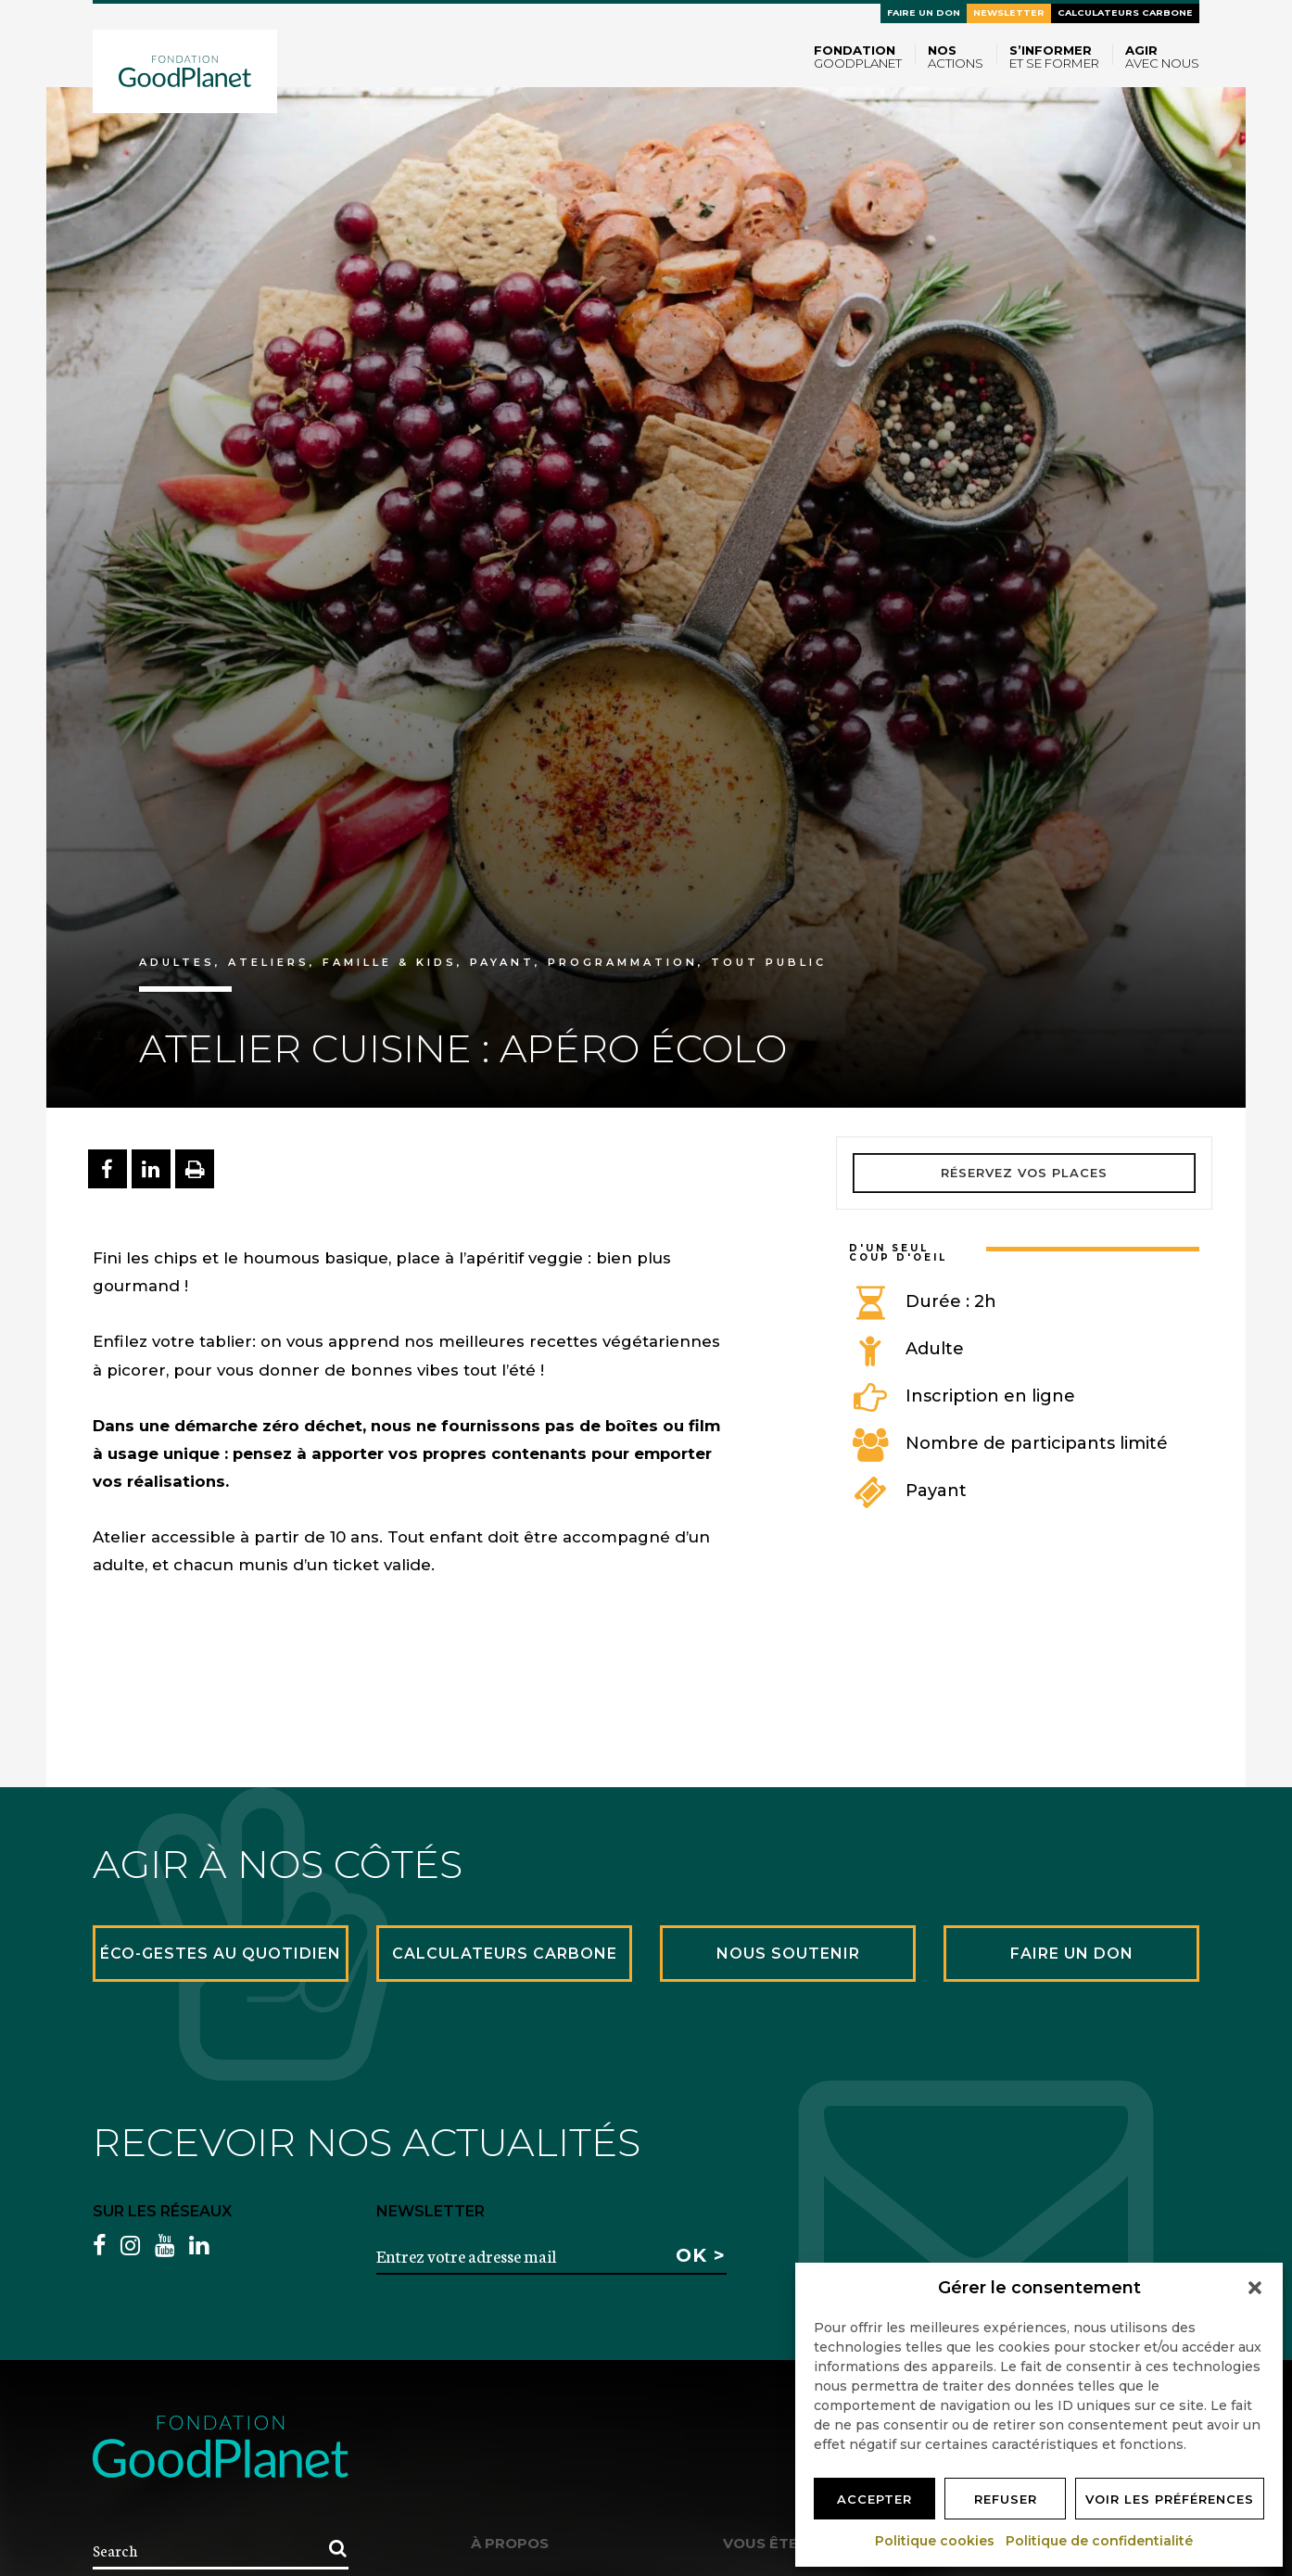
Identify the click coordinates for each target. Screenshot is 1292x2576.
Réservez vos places (1024, 1172)
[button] (1255, 2287)
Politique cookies (935, 2540)
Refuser (1005, 2499)
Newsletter (1009, 12)
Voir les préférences (1169, 2499)
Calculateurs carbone (1125, 12)
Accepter (874, 2499)
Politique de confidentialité (1100, 2540)
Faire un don (923, 12)
